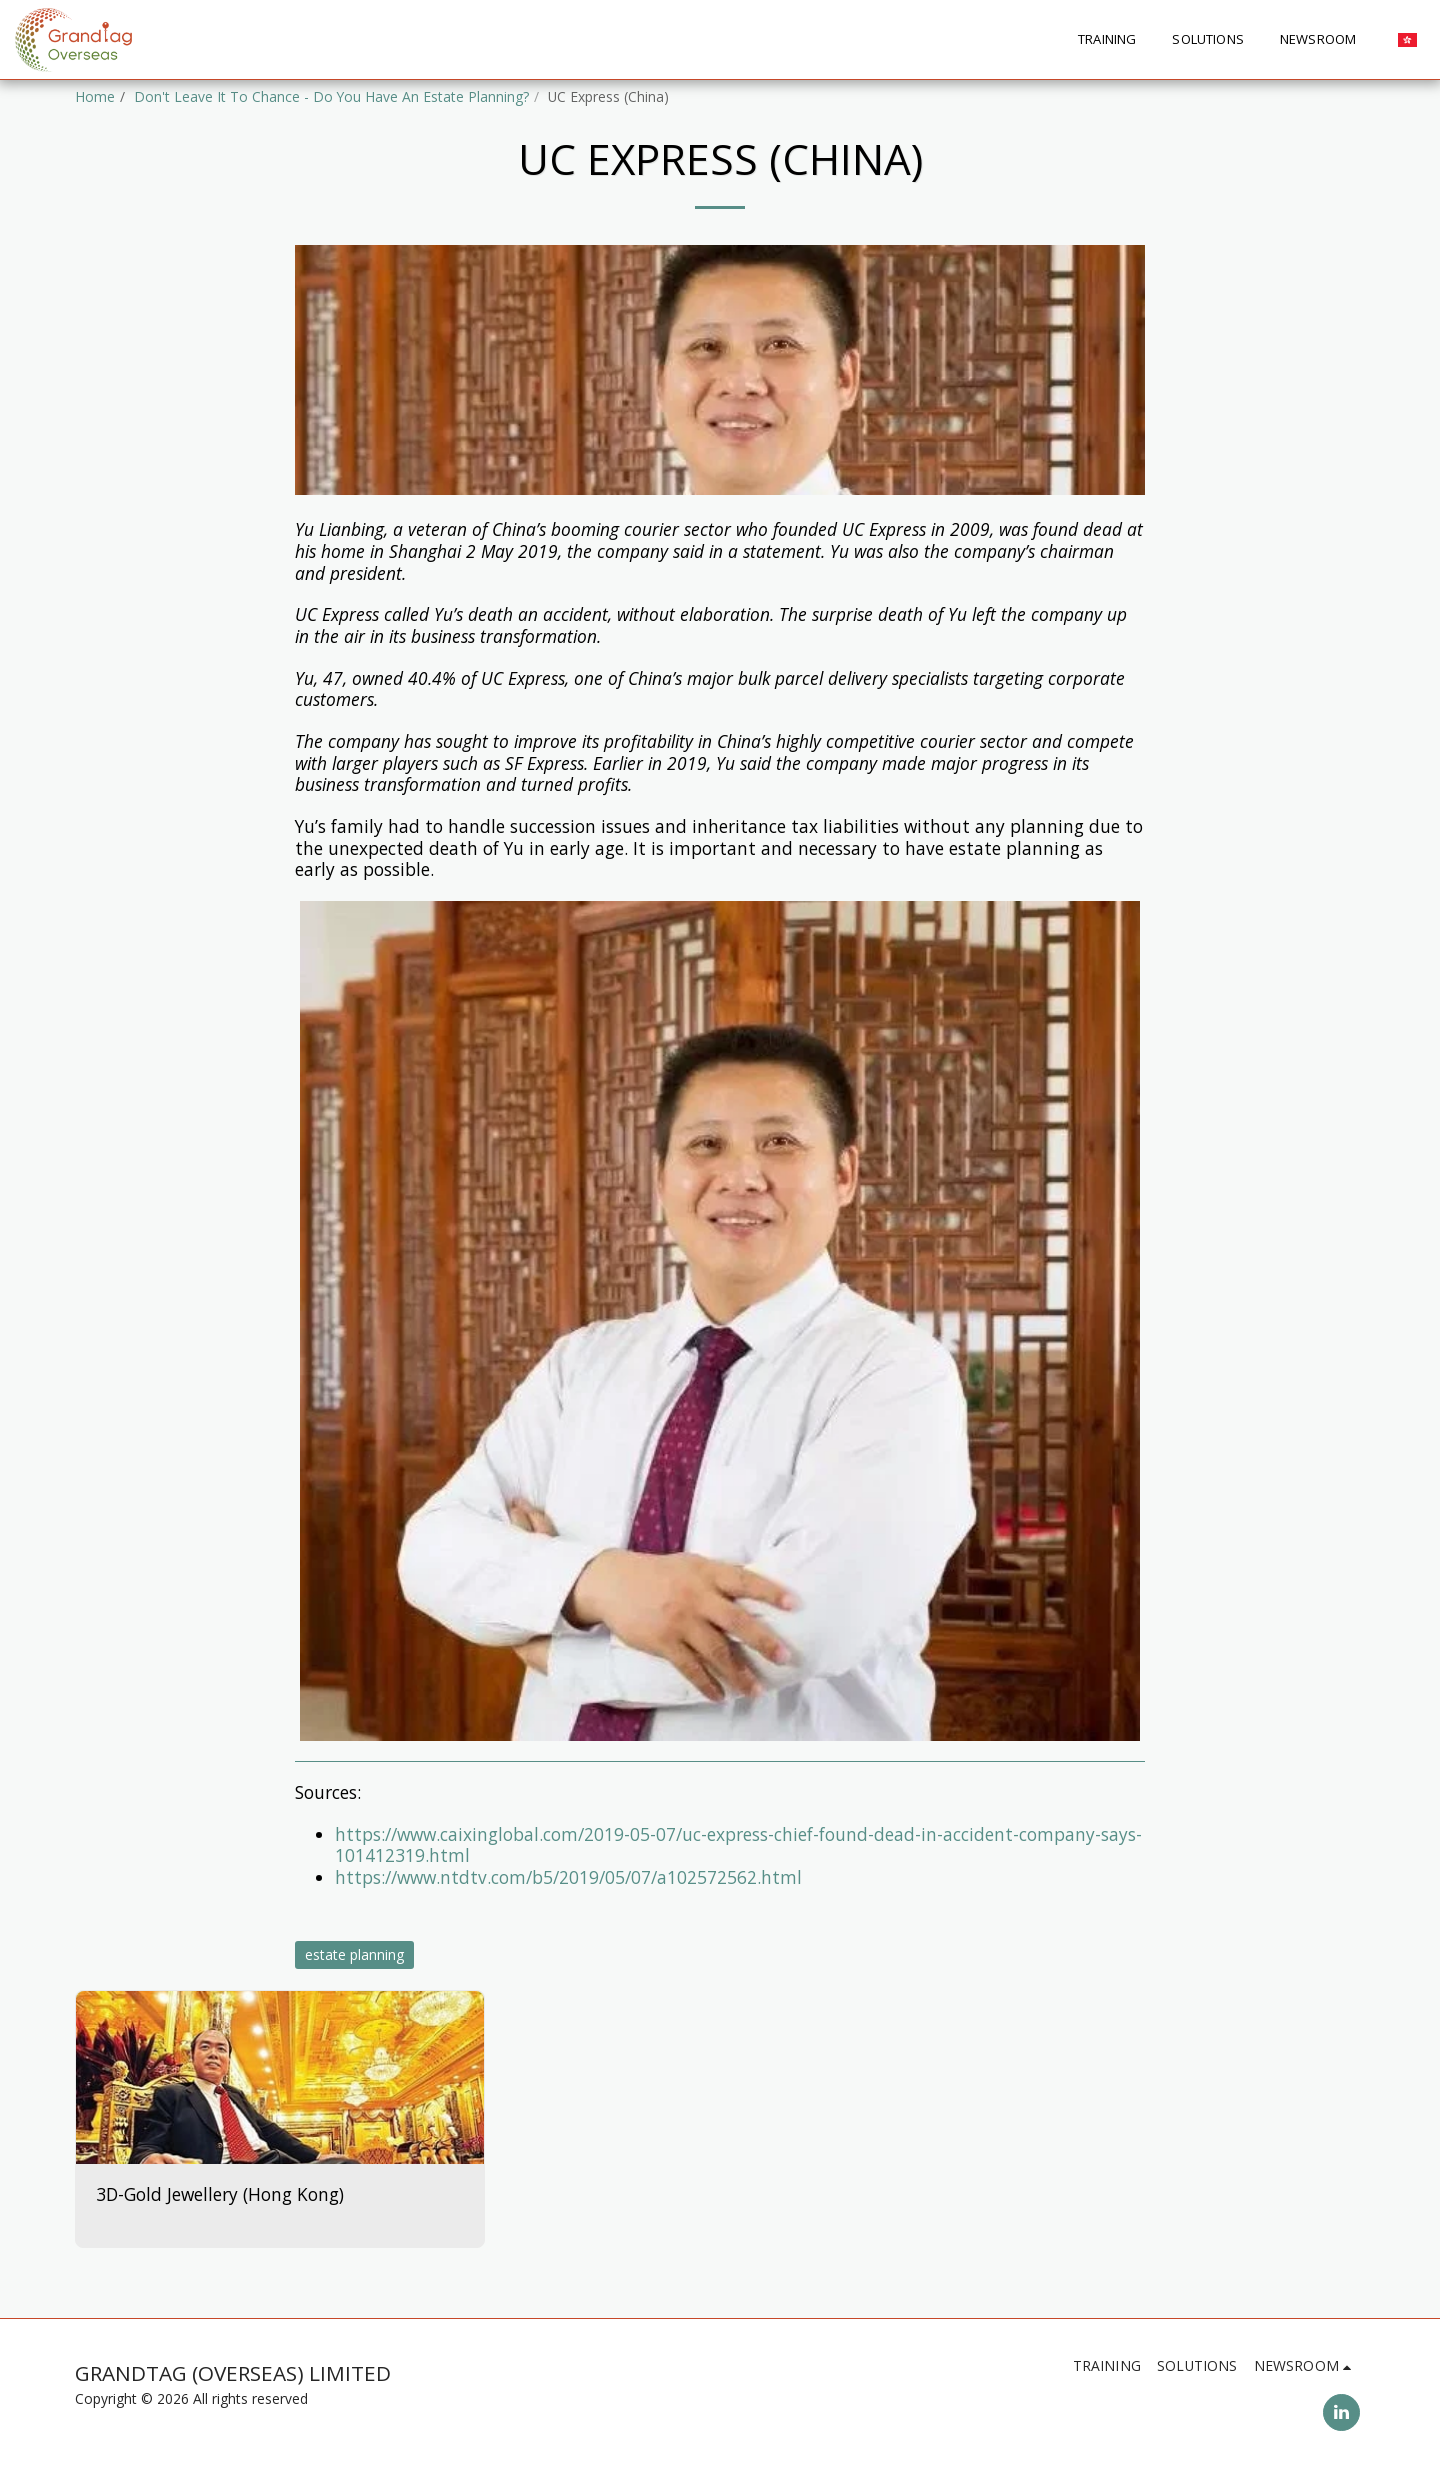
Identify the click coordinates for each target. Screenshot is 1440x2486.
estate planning (354, 1954)
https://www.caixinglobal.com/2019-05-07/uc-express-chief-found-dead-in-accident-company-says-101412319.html (738, 1845)
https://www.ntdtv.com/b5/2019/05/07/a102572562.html (568, 1877)
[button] (1326, 40)
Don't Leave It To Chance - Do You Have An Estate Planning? (331, 96)
